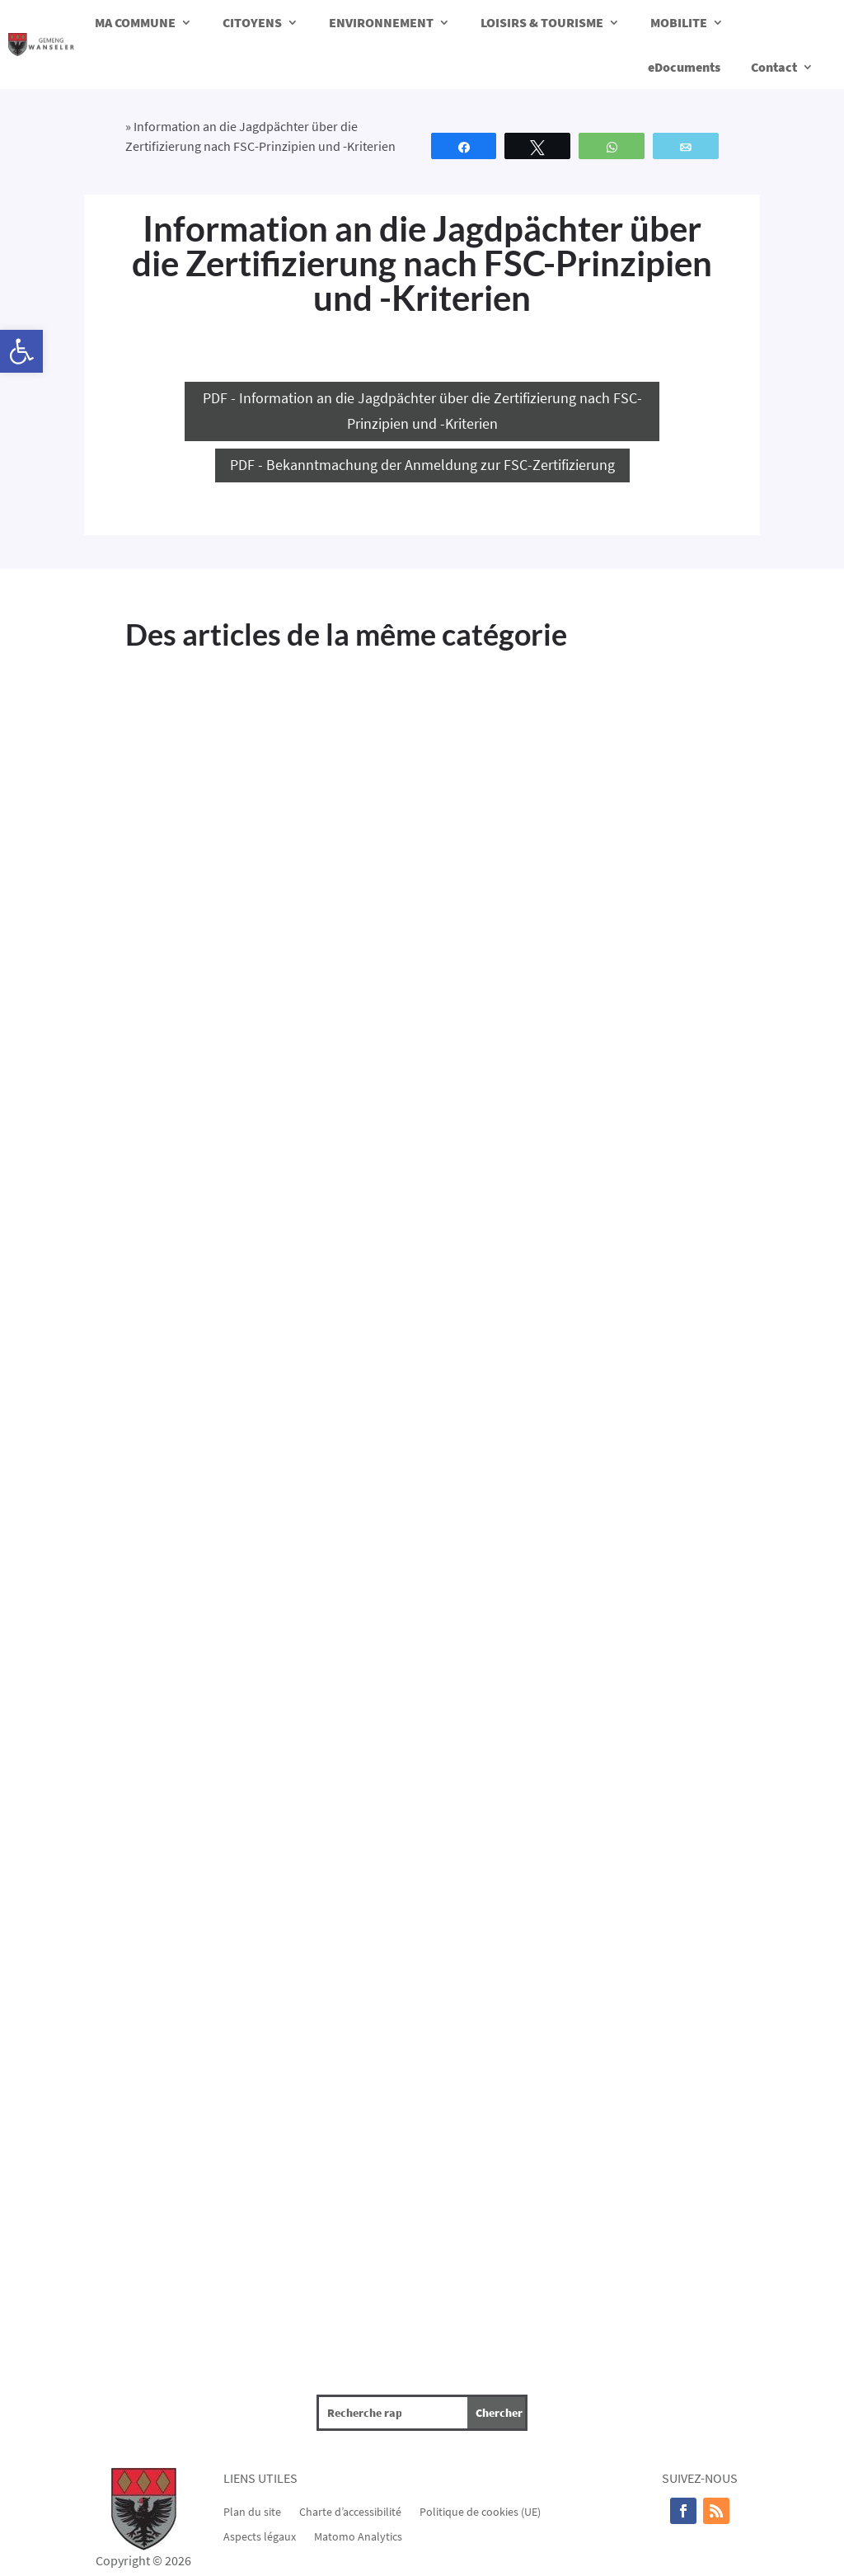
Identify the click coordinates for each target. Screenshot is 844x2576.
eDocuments (684, 67)
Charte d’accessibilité (350, 2510)
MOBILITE (678, 22)
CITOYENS (252, 22)
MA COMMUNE (135, 22)
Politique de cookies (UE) (480, 2510)
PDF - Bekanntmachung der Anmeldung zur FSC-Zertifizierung (422, 464)
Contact (774, 67)
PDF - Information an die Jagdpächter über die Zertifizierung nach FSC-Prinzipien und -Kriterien (422, 410)
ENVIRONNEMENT (381, 22)
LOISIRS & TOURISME (542, 22)
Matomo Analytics (358, 2535)
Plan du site (252, 2510)
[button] (21, 351)
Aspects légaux (259, 2535)
